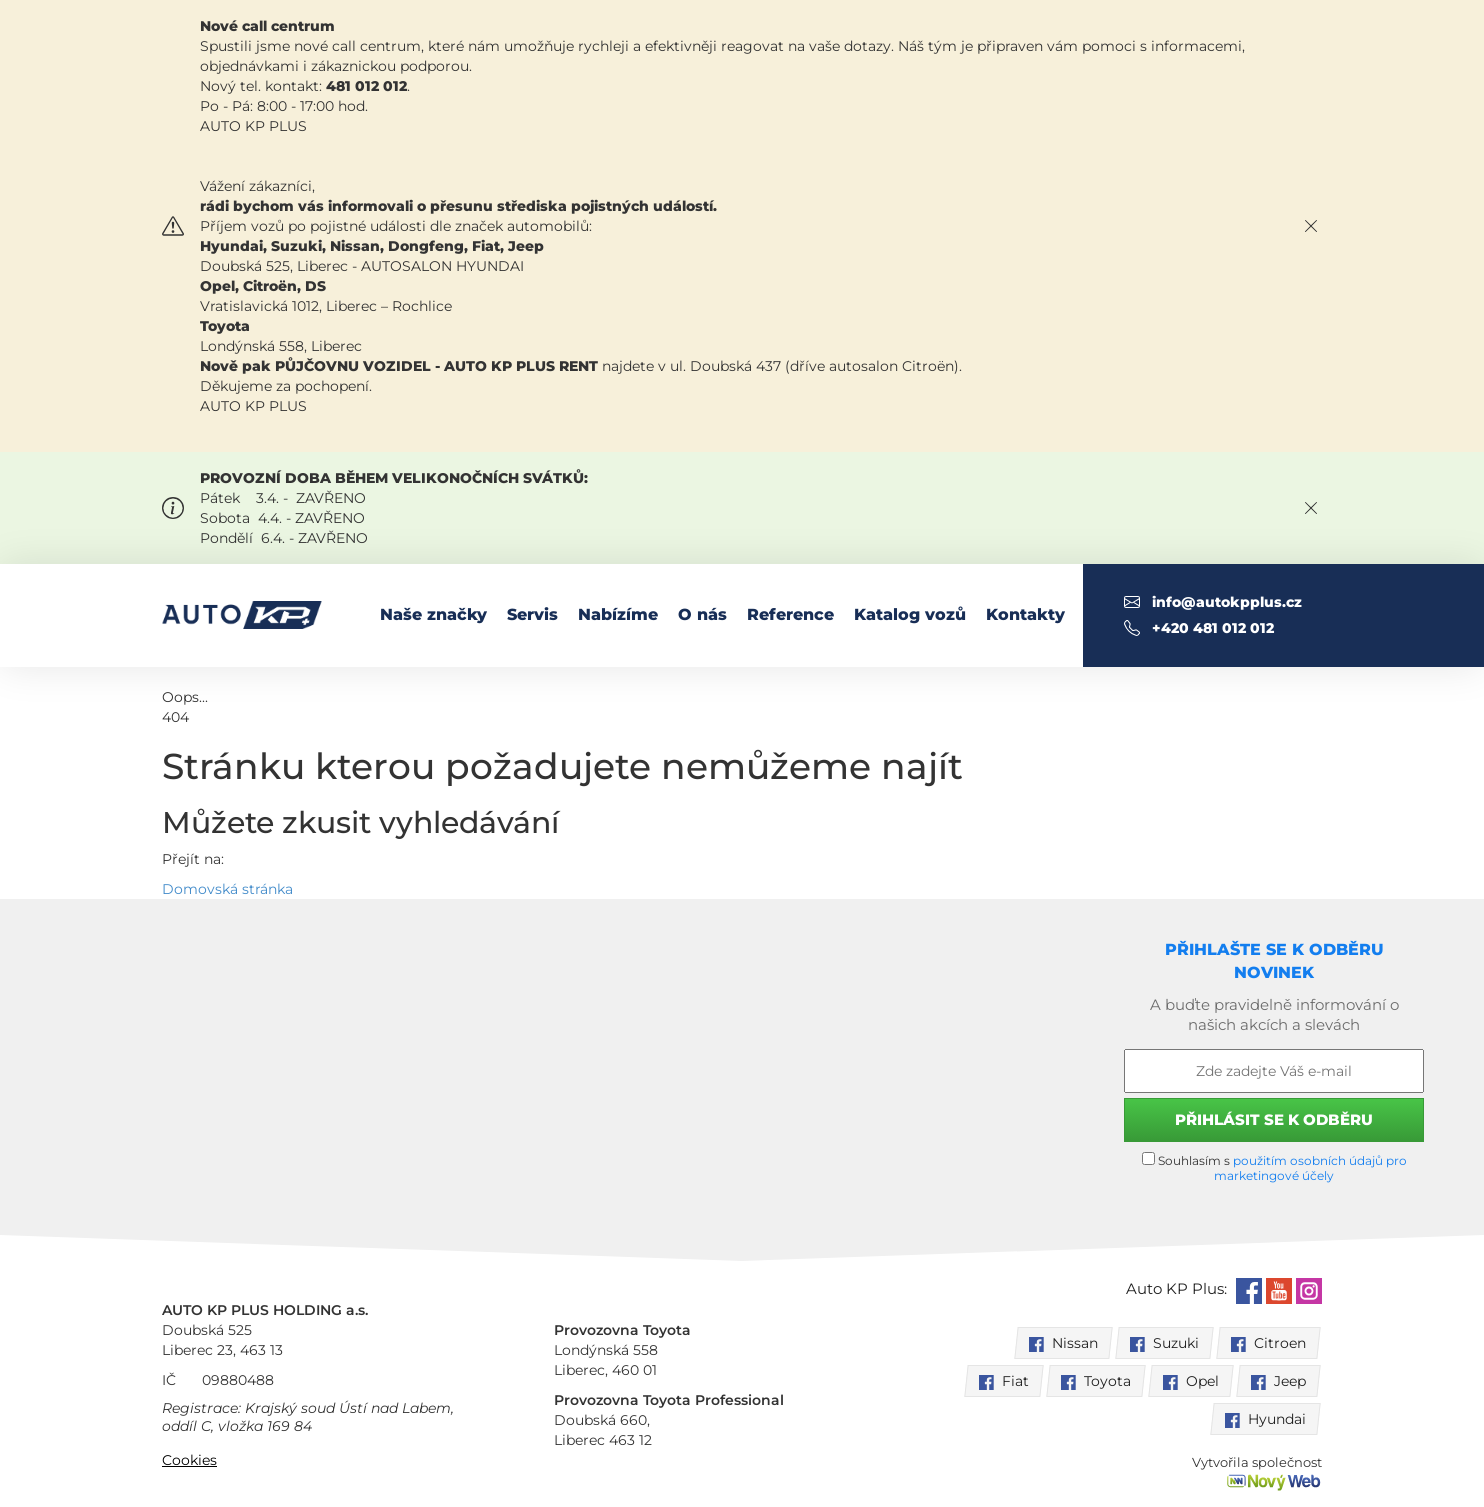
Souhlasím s (1274, 1167)
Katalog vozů (910, 614)
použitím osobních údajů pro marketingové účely (1310, 1168)
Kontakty (1025, 614)
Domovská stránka (227, 889)
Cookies (189, 1460)
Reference (790, 614)
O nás (702, 614)
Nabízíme (618, 614)
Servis (532, 614)
